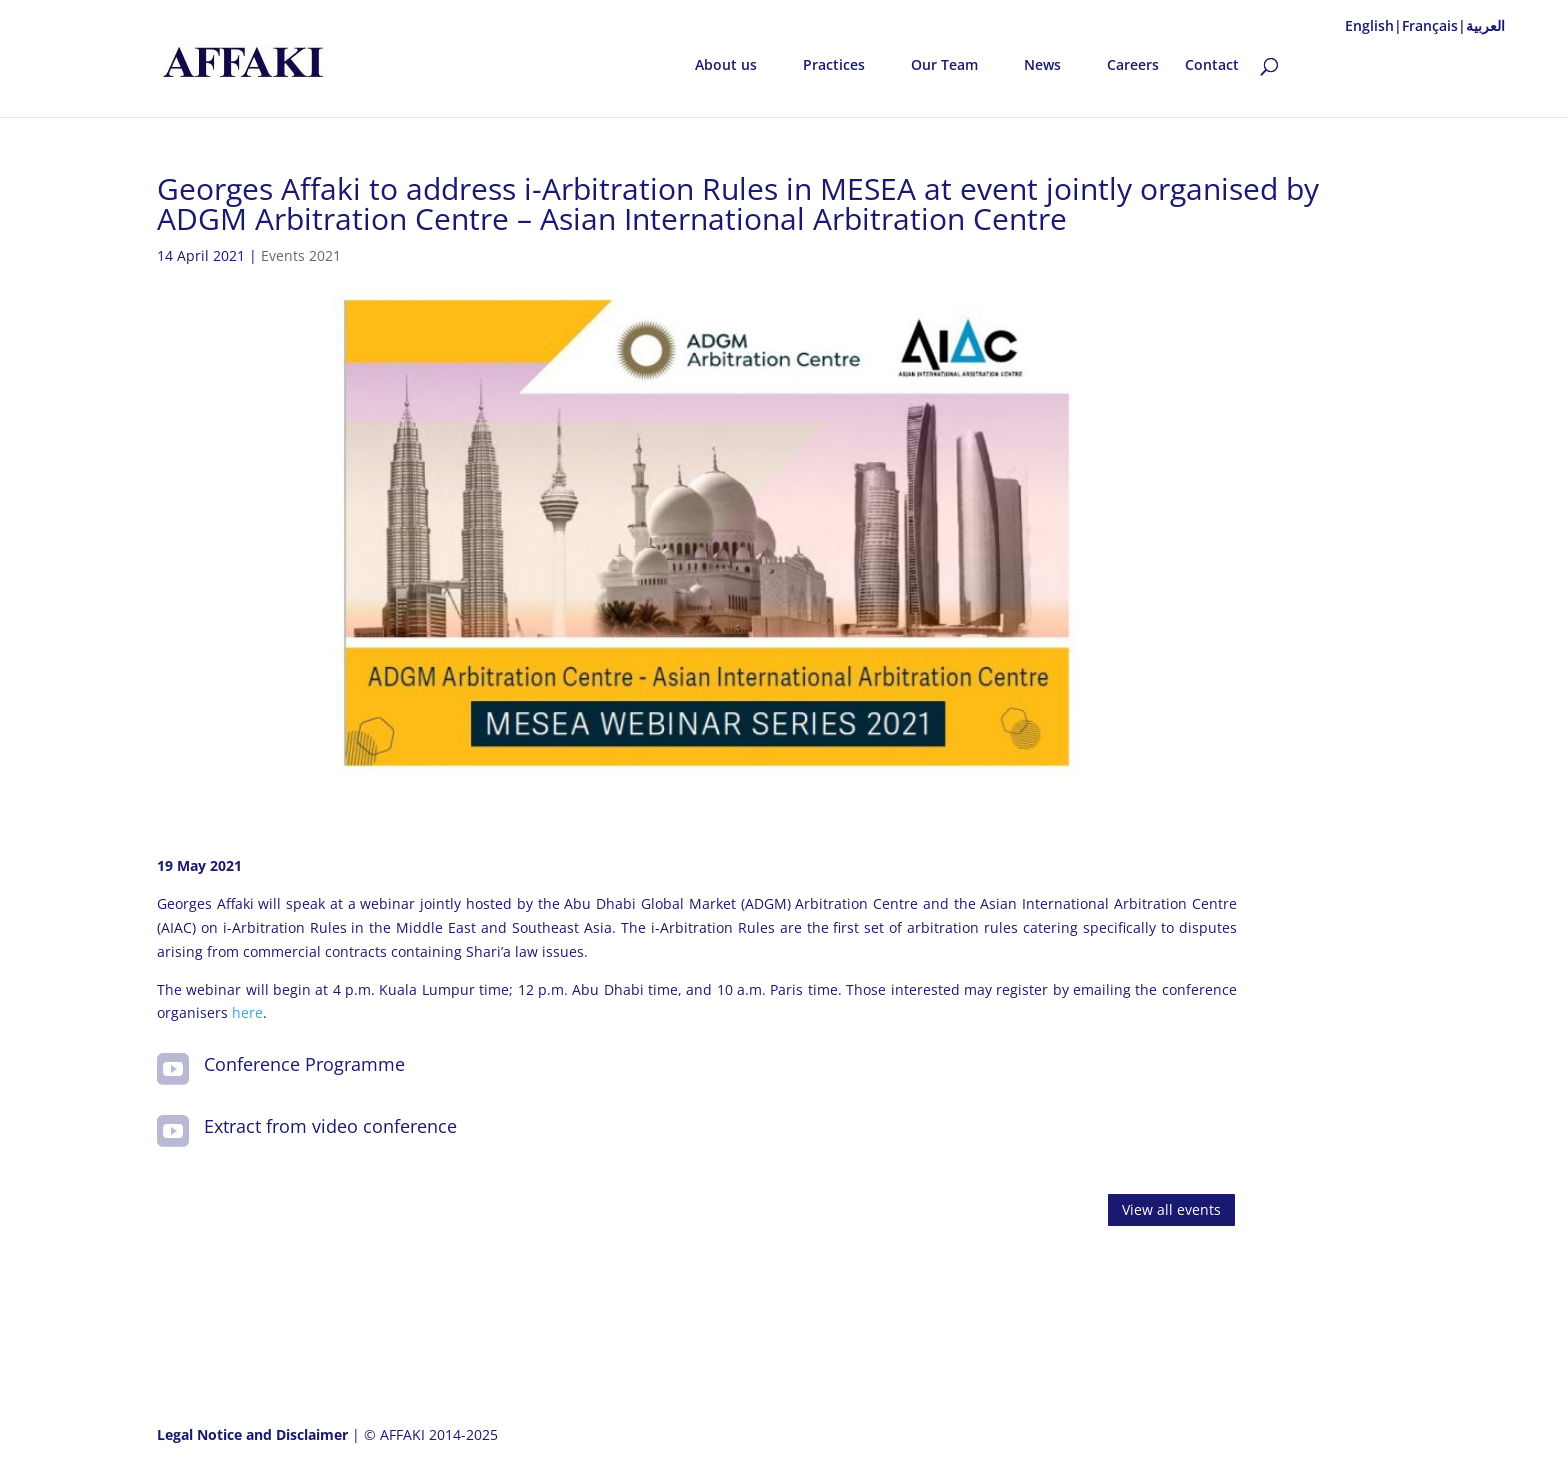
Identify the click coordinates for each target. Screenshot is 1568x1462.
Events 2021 (301, 255)
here (247, 1012)
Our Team (944, 66)
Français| (1434, 25)
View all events (1171, 1209)
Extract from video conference (330, 1126)
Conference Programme (304, 1064)
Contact (1212, 66)
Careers (1133, 66)
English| (1373, 25)
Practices (834, 66)
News (1042, 66)
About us (726, 66)
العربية (1485, 25)
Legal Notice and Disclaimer (254, 1434)
